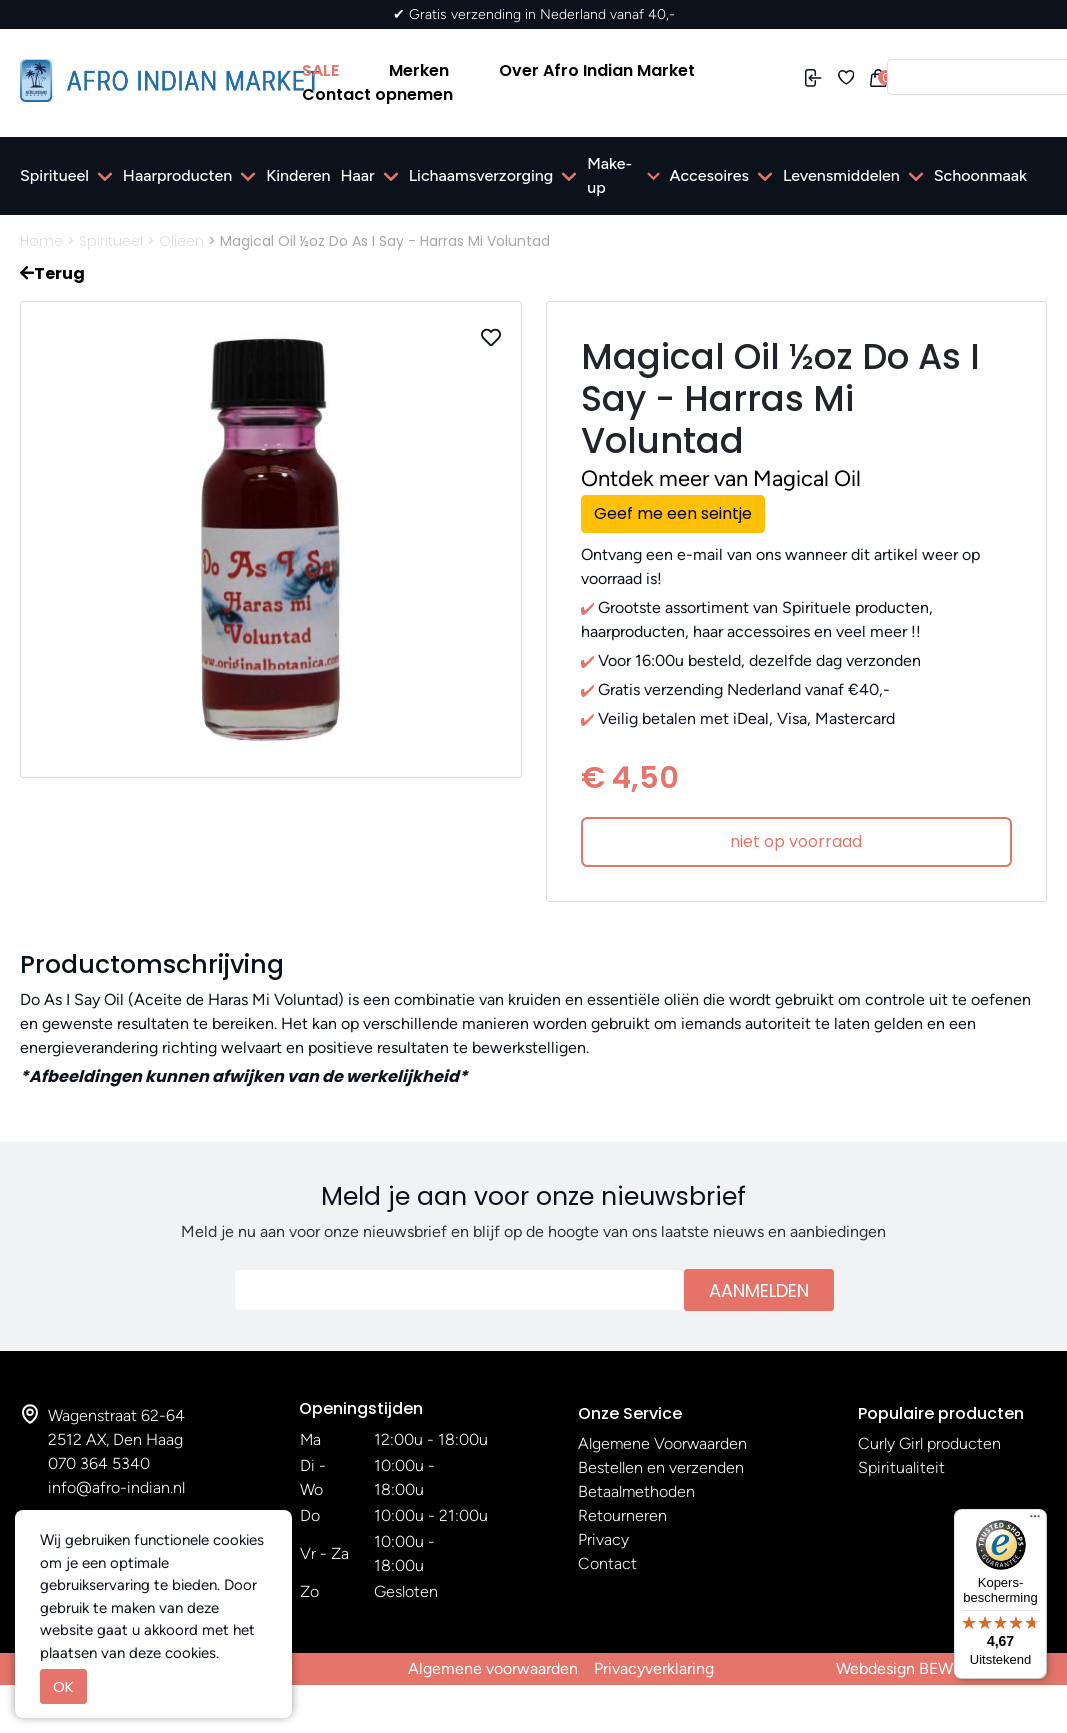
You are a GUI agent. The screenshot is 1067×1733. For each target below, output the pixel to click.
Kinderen (298, 175)
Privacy (603, 1539)
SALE (320, 70)
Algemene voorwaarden (493, 1668)
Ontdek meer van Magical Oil (721, 478)
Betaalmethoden (636, 1491)
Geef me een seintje (673, 513)
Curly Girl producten (929, 1443)
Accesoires (709, 175)
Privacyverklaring (654, 1668)
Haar (358, 175)
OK (63, 1686)
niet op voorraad (796, 841)
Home (41, 241)
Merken (419, 70)
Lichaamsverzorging (481, 175)
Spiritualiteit (901, 1467)
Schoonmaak (980, 175)
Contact (607, 1563)
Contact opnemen (377, 94)
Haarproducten (177, 175)
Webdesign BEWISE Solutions (941, 1668)
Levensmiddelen (841, 175)
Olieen (181, 241)
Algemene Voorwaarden (662, 1443)
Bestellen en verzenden (661, 1467)
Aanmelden (759, 1290)
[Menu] (1035, 1521)
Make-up (609, 175)
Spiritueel (54, 175)
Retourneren (622, 1515)
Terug (52, 273)
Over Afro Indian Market (597, 70)
